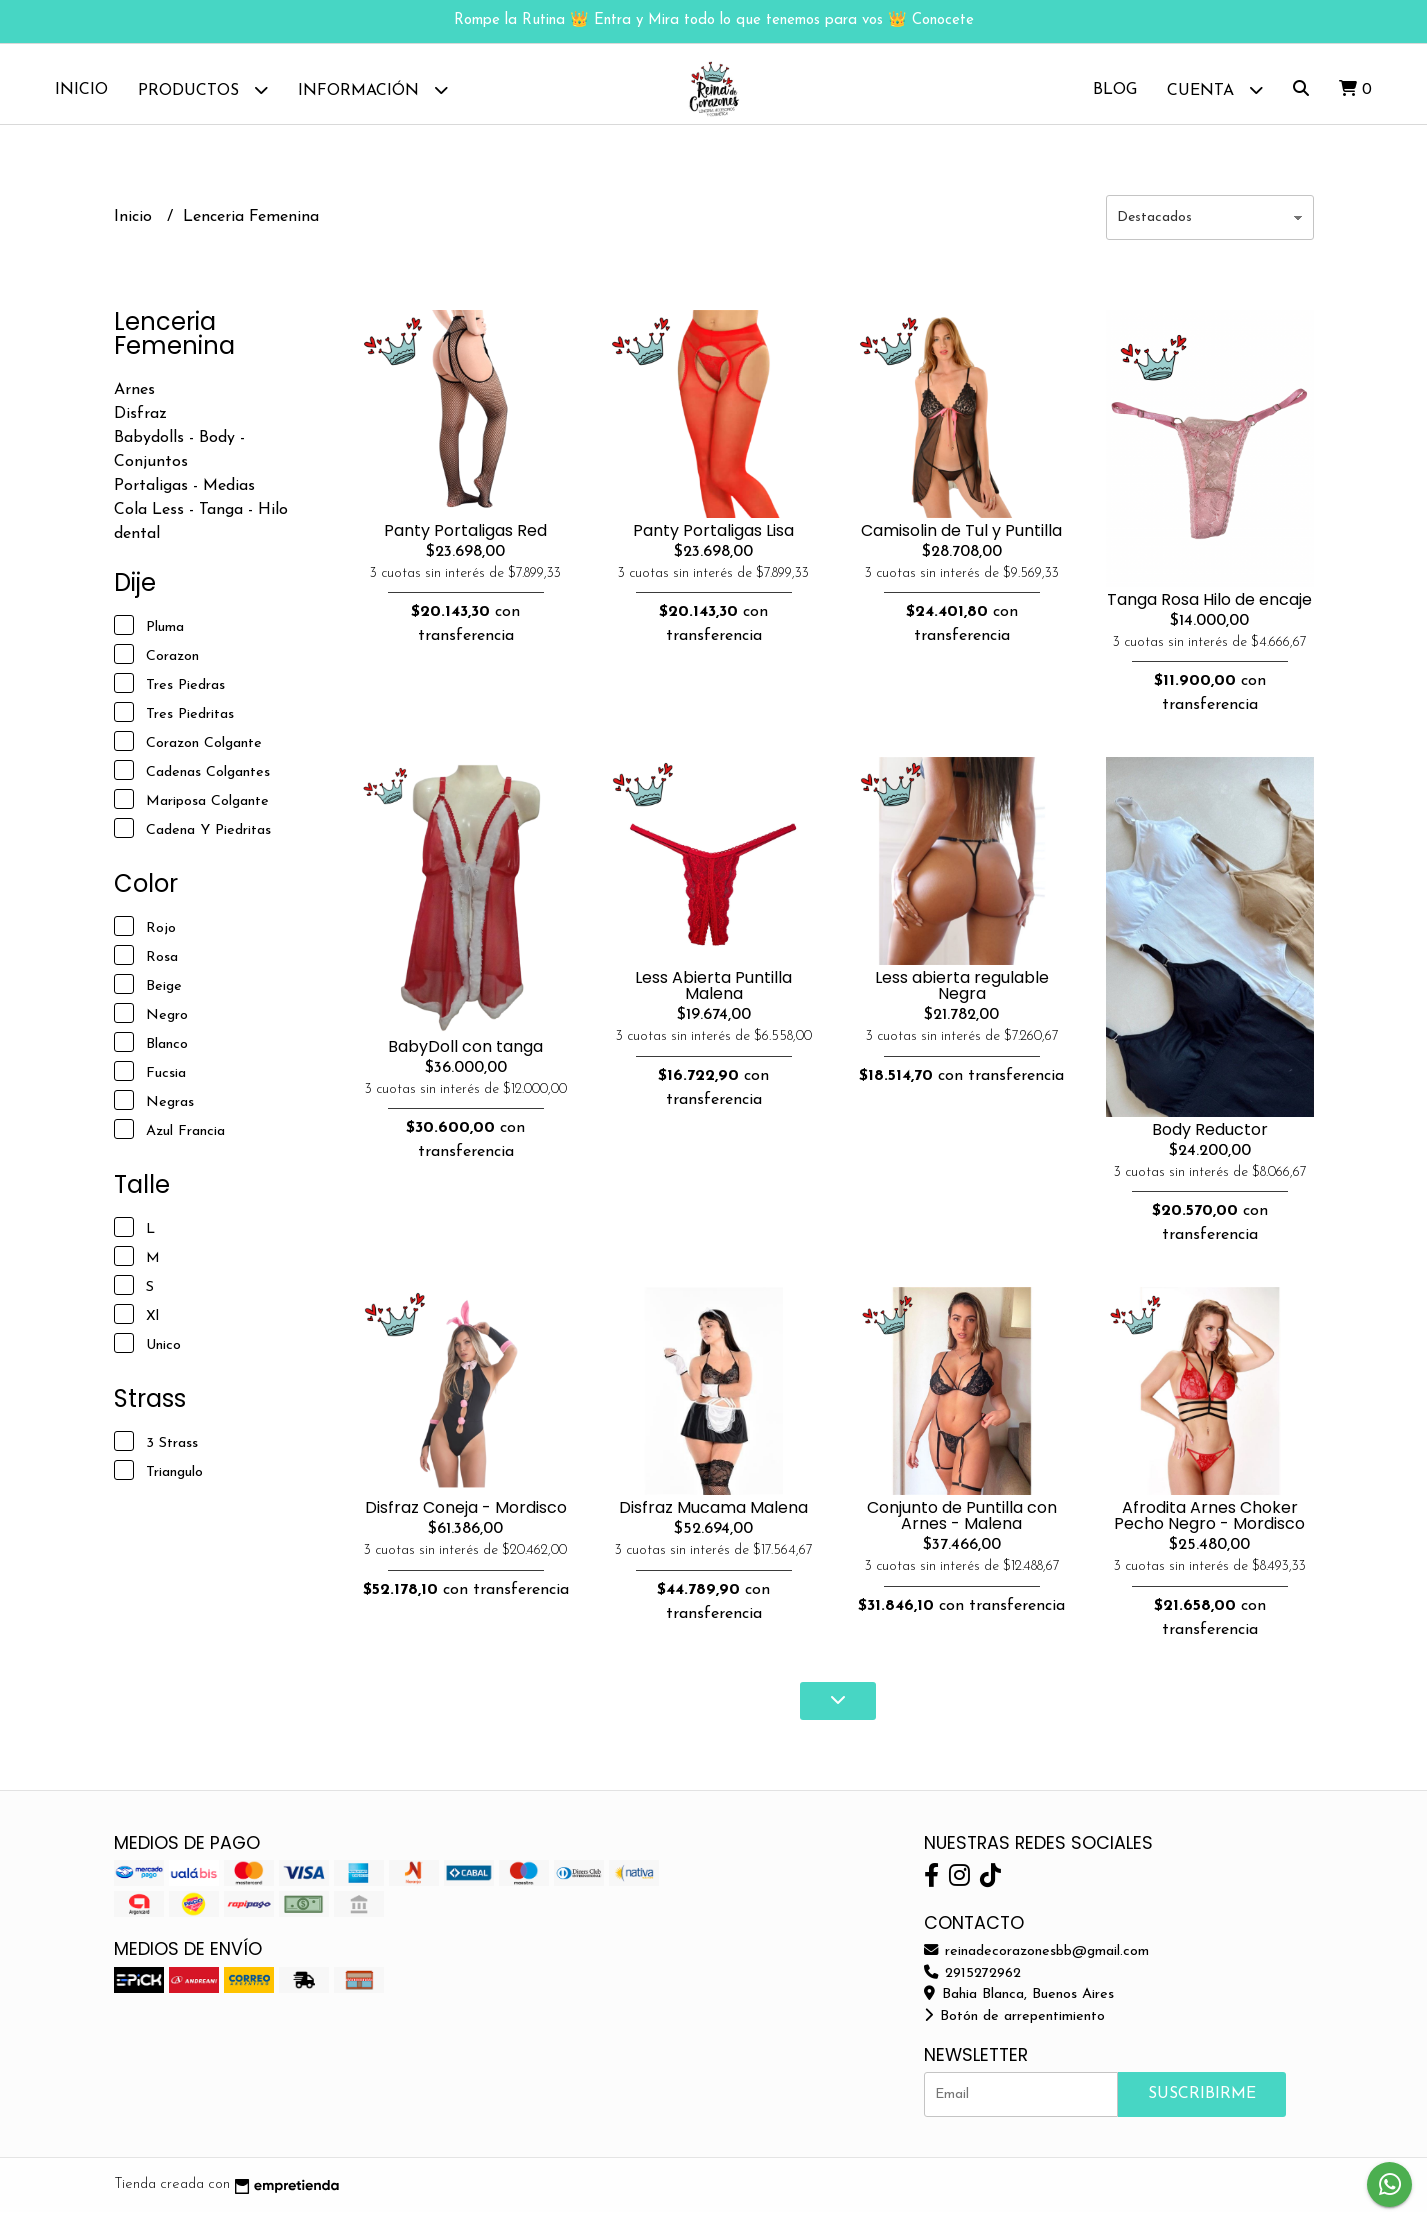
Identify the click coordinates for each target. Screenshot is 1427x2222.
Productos (203, 89)
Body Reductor (1210, 1139)
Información (373, 89)
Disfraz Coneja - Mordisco (466, 1517)
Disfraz (140, 424)
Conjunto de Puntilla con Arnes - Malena (962, 1525)
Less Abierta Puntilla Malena (713, 995)
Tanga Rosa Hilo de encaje (1209, 609)
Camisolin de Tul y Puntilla (961, 540)
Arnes (134, 400)
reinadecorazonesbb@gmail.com (1036, 1961)
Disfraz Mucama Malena (713, 1517)
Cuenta (1215, 89)
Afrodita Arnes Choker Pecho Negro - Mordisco (1209, 1525)
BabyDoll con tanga (465, 1056)
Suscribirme (1202, 2104)
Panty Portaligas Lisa (713, 540)
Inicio (81, 90)
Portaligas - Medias (184, 496)
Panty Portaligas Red (465, 540)
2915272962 (972, 1983)
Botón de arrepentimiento (1014, 2026)
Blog (1115, 90)
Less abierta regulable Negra (962, 995)
